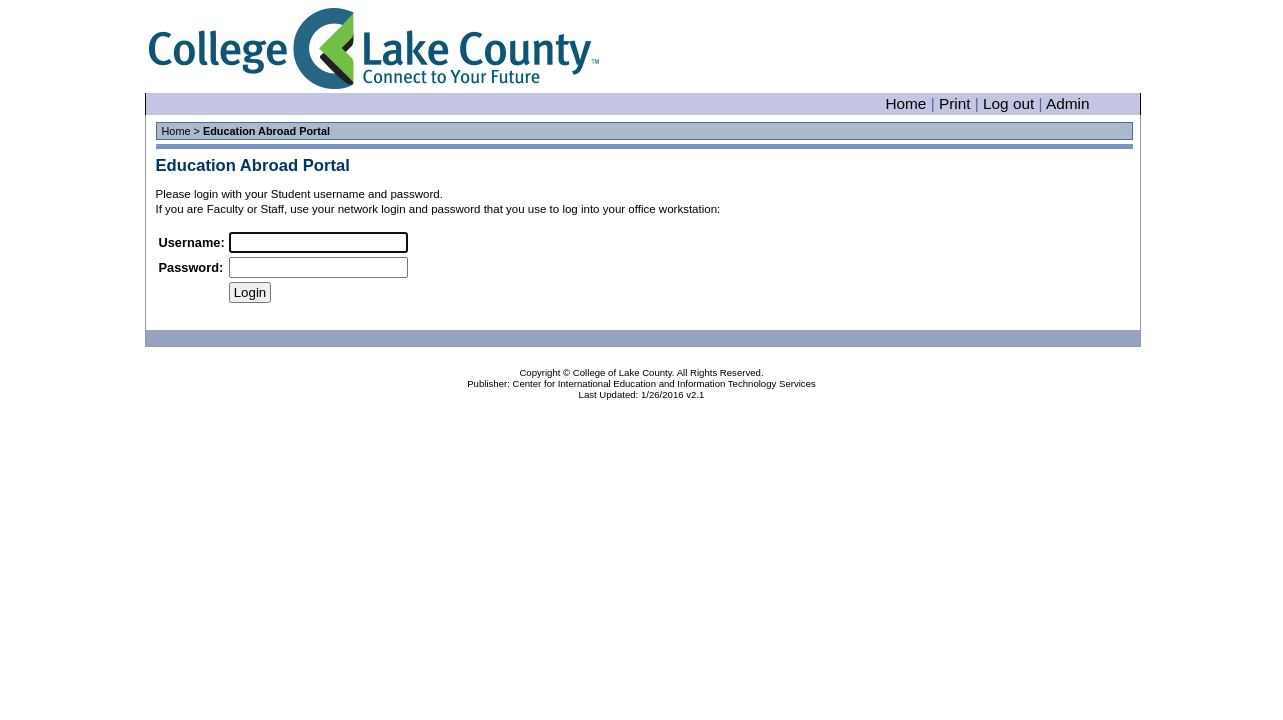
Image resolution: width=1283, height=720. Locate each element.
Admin (1068, 103)
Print (955, 103)
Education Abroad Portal (253, 165)
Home (905, 103)
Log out (1008, 103)
